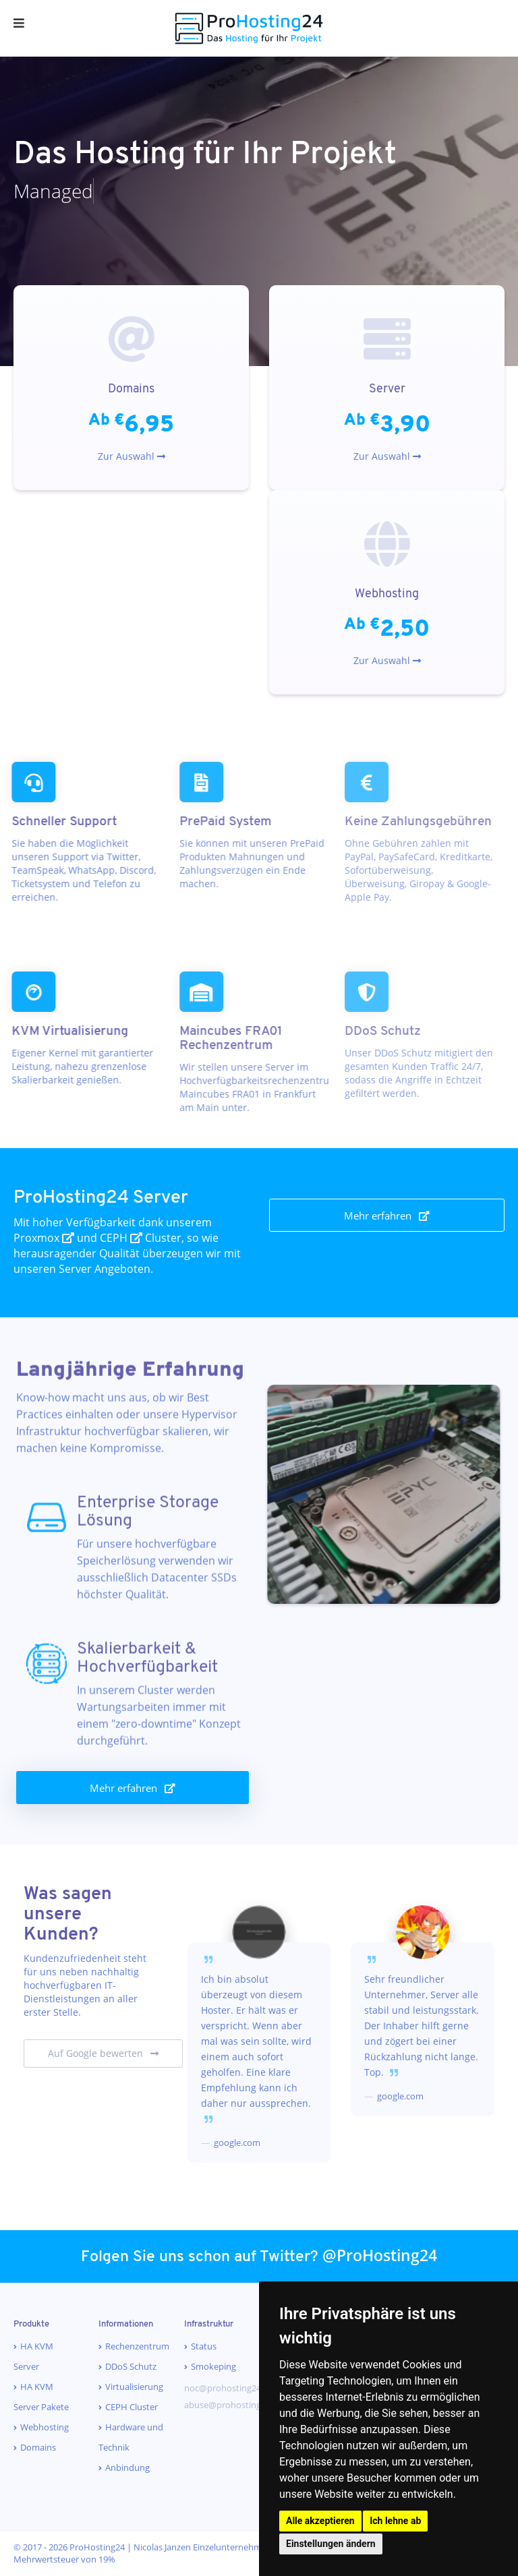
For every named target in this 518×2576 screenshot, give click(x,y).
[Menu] (18, 23)
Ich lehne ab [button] (395, 2520)
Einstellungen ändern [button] (331, 2543)
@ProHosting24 (379, 2255)
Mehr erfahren (387, 1215)
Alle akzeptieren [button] (320, 2520)
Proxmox (43, 1237)
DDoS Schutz (130, 2366)
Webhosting (44, 2427)
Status (204, 2346)
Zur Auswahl (131, 456)
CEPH (121, 1237)
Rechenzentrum (137, 2346)
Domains (38, 2447)
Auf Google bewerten (103, 2053)
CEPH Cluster (131, 2407)
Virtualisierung (134, 2386)
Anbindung (127, 2467)
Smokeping (213, 2366)
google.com (236, 2142)
